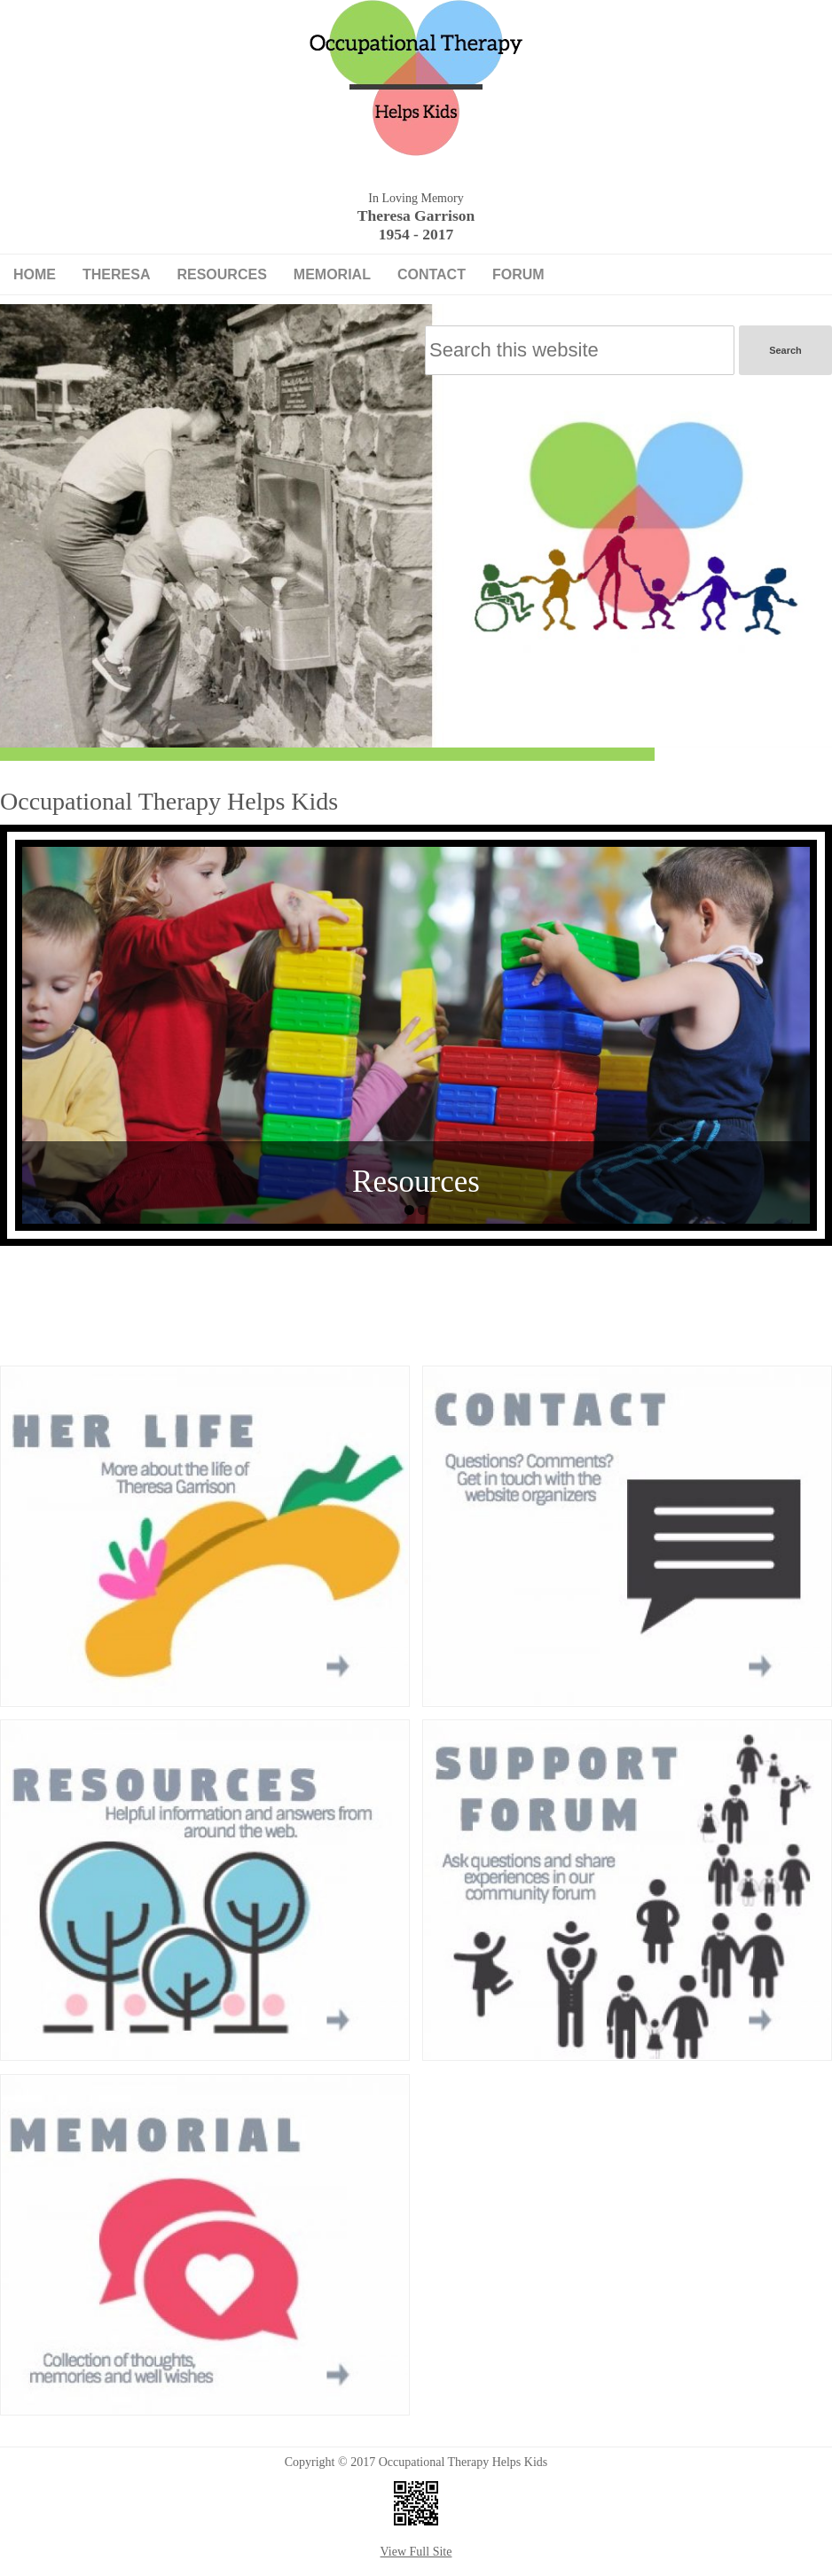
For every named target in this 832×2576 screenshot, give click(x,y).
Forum (518, 274)
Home (34, 274)
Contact (431, 274)
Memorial (332, 274)
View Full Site (416, 2551)
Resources (221, 274)
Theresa (116, 274)
